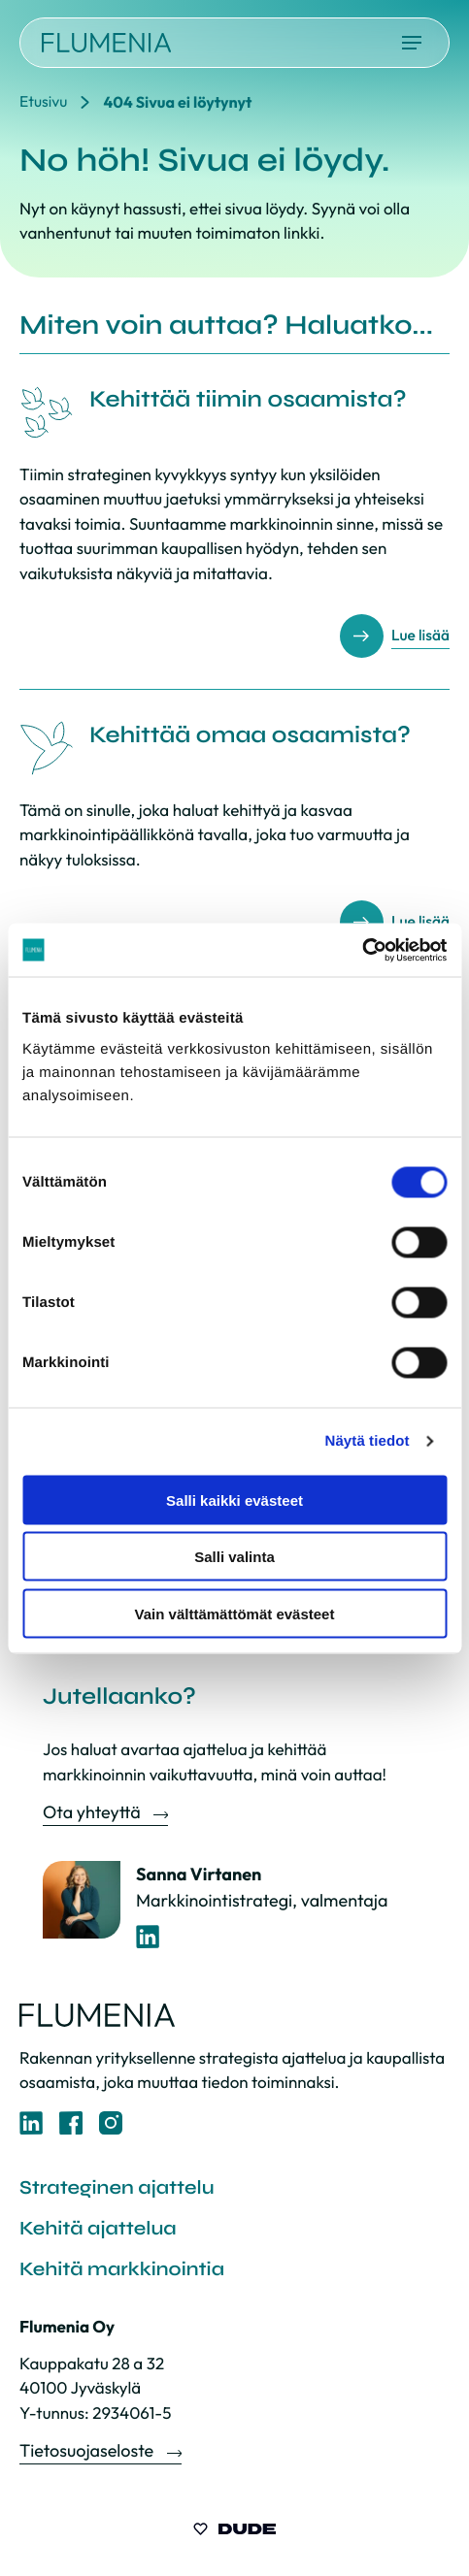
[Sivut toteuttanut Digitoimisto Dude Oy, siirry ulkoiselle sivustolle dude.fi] (234, 2532)
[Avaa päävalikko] (412, 42)
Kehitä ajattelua (98, 2228)
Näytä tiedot (367, 1441)
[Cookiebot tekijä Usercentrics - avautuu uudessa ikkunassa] (362, 949)
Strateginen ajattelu (116, 2187)
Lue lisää (419, 636)
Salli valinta (234, 1557)
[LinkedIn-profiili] (148, 1937)
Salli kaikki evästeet (234, 1499)
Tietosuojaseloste (88, 2450)
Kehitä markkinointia (121, 2269)
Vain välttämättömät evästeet (235, 1613)
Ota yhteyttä (93, 1812)
